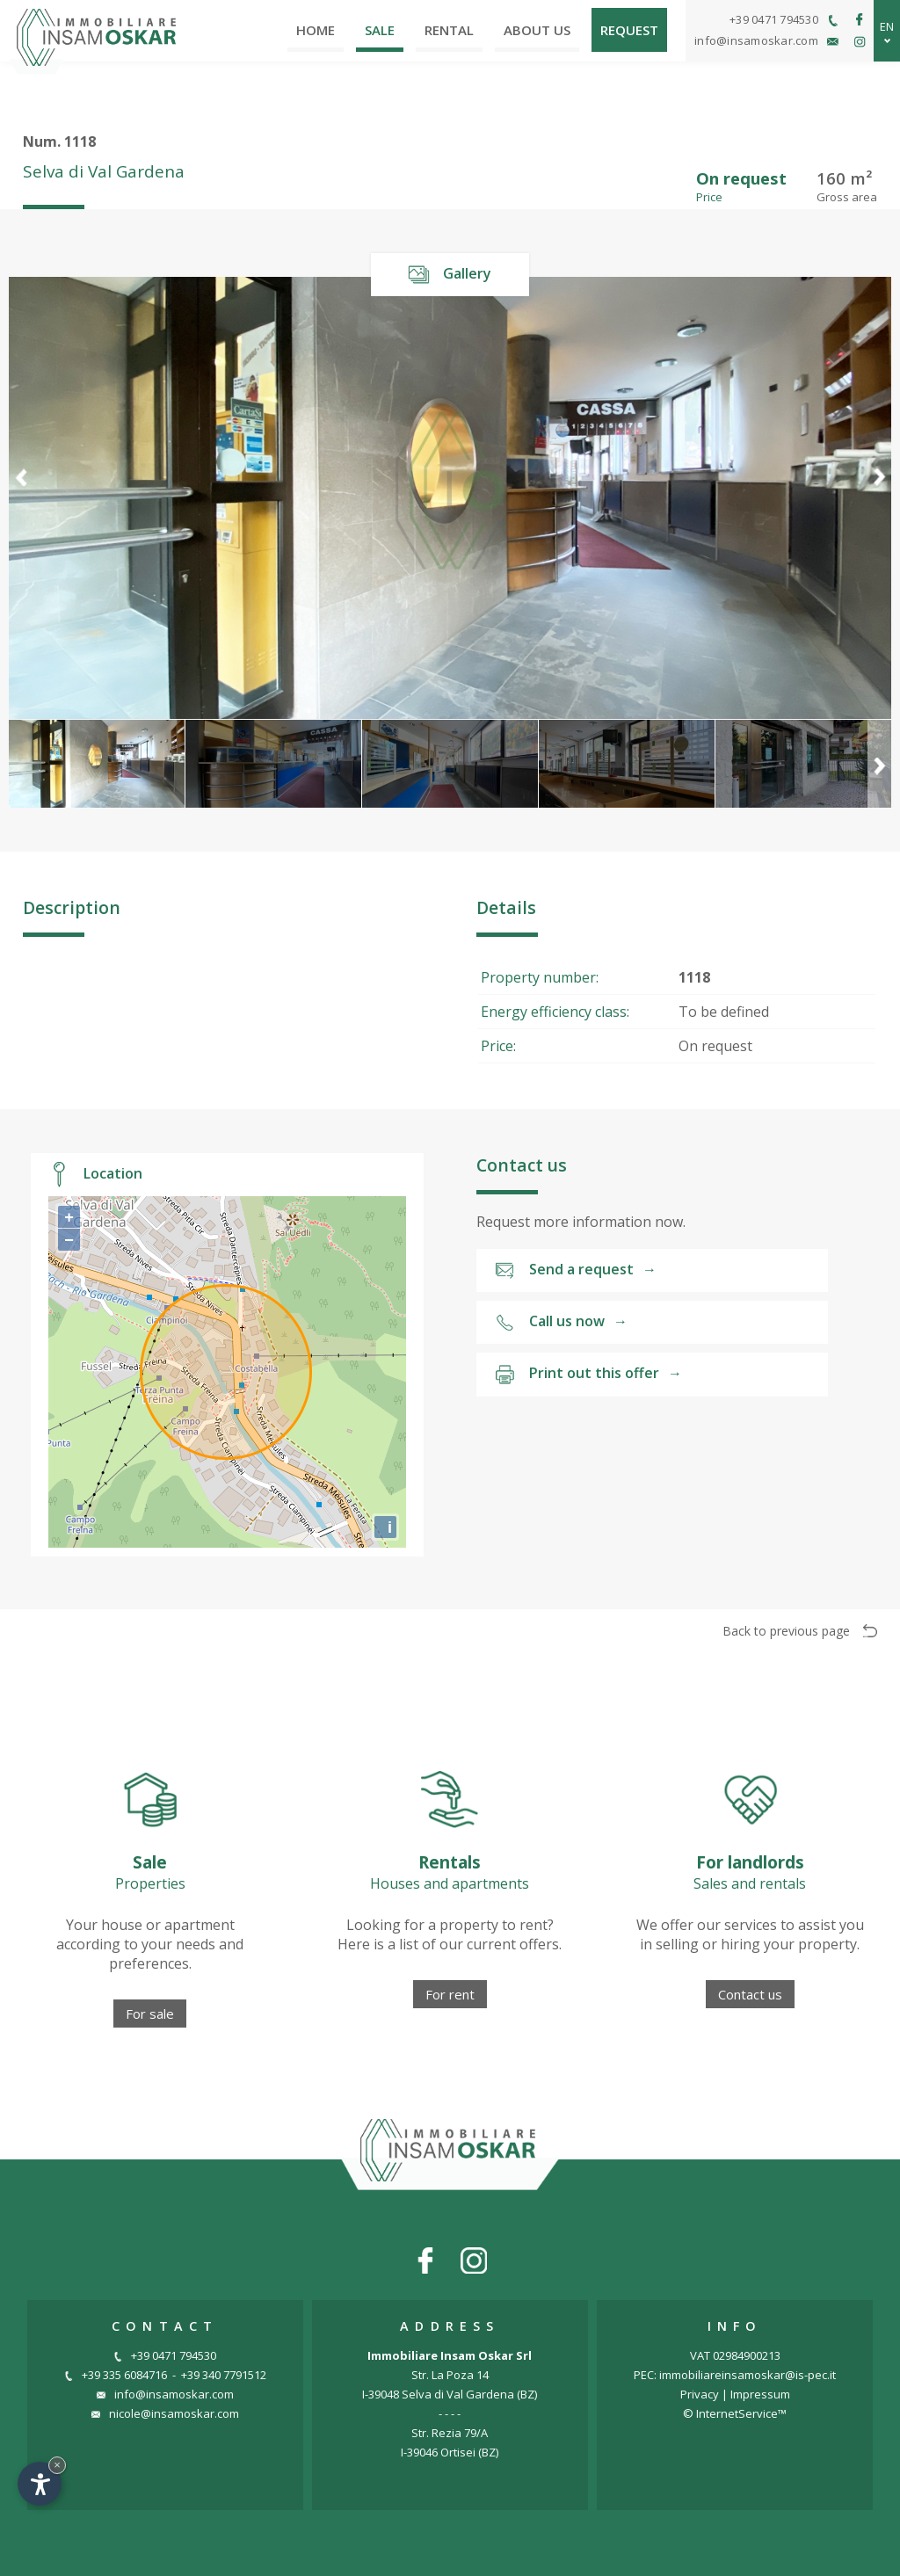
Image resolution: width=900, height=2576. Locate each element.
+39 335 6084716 (115, 2375)
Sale (380, 30)
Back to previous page (799, 1630)
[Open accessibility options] (40, 2484)
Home (315, 30)
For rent (450, 1994)
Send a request (575, 1270)
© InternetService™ (735, 2413)
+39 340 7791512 (223, 2375)
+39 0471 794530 (164, 2355)
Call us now (561, 1322)
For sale (150, 2013)
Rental (449, 30)
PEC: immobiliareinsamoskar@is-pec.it (735, 2375)
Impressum (760, 2394)
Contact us (750, 1994)
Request (629, 30)
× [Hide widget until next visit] (57, 2464)
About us (537, 30)
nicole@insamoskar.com (165, 2413)
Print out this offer (588, 1374)
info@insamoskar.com (165, 2394)
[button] (879, 497)
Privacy (699, 2394)
